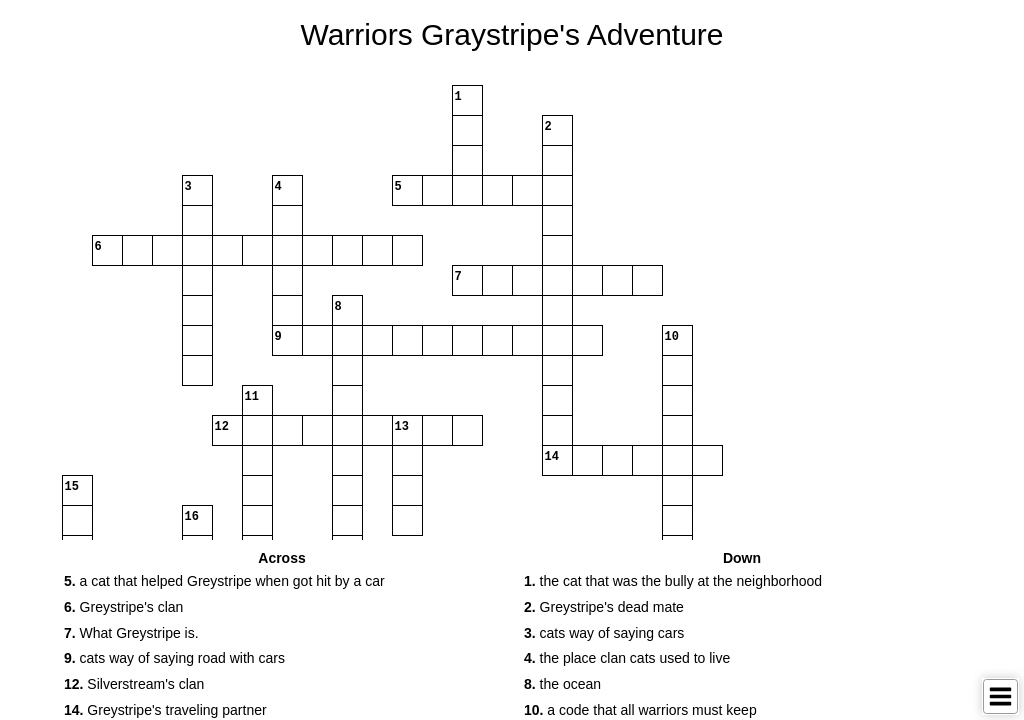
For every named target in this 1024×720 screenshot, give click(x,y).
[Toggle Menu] (1000, 696)
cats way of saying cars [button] (604, 633)
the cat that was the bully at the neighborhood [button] (673, 581)
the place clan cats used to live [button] (627, 658)
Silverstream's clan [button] (134, 684)
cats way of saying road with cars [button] (174, 658)
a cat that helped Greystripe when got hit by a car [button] (224, 581)
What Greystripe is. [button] (131, 633)
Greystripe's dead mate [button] (604, 607)
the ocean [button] (562, 684)
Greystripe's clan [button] (123, 607)
